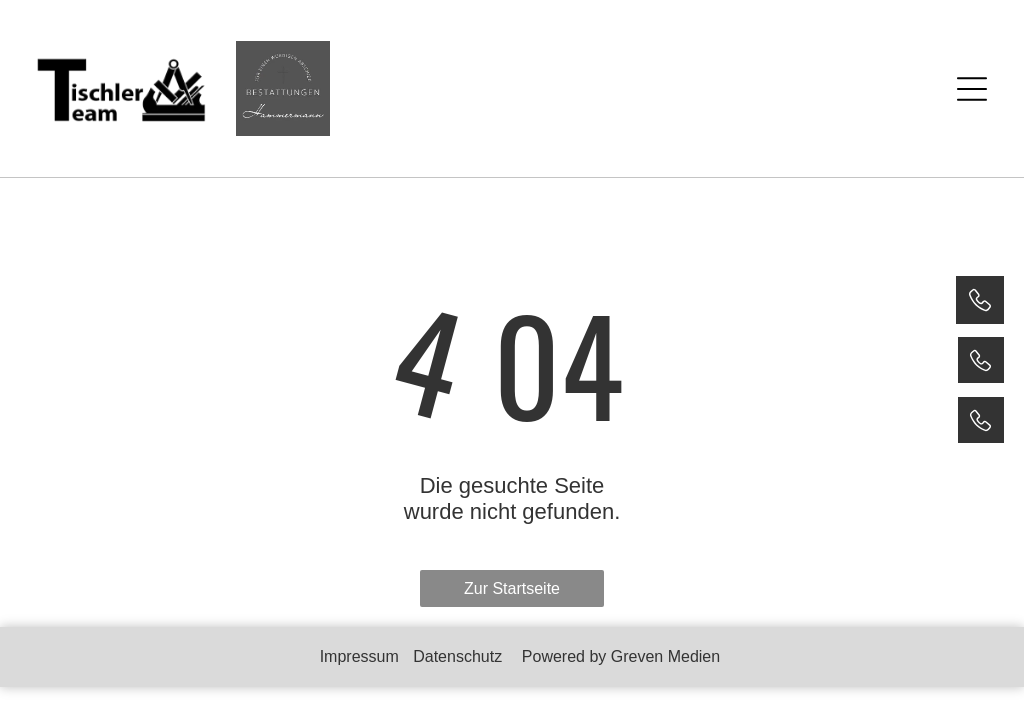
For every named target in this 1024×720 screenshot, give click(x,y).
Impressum (359, 656)
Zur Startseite (512, 588)
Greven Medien (665, 656)
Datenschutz (457, 656)
